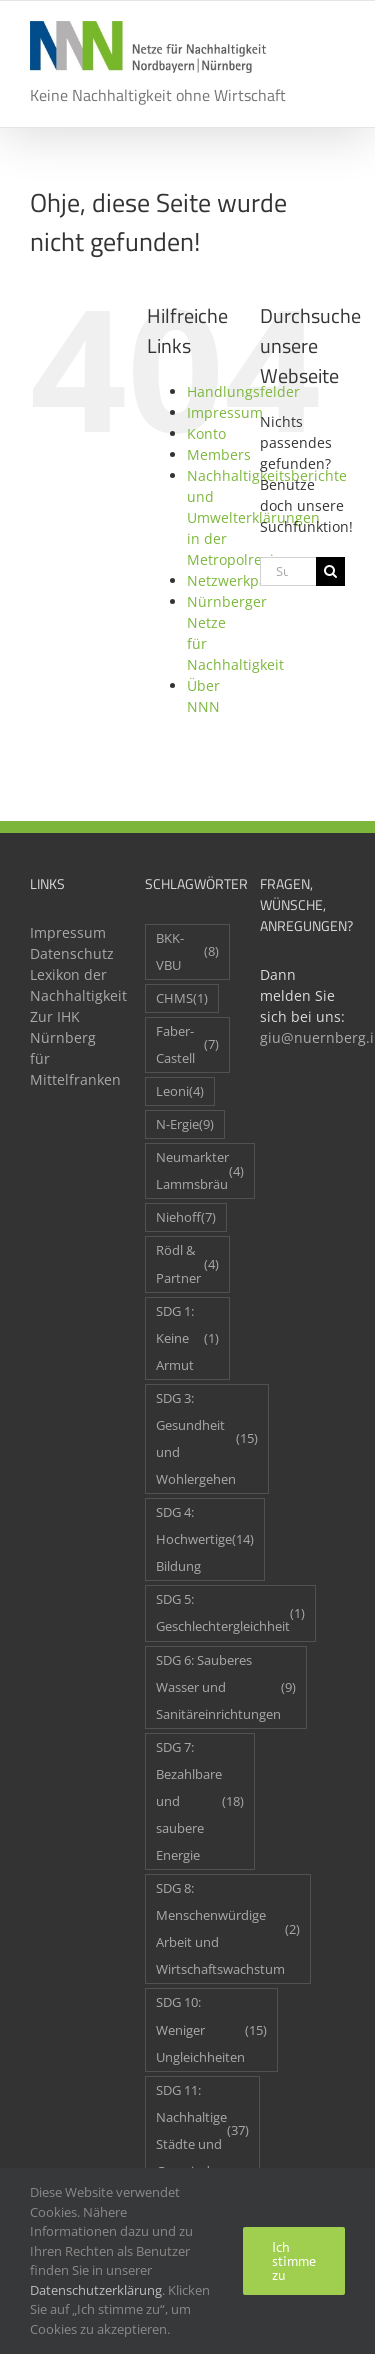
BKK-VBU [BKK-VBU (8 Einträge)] (187, 952)
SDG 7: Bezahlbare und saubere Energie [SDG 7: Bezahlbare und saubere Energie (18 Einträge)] (200, 1801)
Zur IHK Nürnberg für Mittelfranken (72, 1048)
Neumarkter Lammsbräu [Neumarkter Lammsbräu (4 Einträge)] (200, 1171)
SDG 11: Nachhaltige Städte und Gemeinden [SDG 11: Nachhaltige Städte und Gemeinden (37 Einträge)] (202, 2131)
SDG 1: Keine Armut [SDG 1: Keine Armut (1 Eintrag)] (187, 1338)
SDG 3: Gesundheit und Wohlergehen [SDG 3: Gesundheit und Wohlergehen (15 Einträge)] (207, 1439)
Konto (206, 433)
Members (219, 454)
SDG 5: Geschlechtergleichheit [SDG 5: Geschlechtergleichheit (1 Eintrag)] (230, 1613)
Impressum (225, 412)
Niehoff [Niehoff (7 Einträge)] (186, 1217)
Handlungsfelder (243, 391)
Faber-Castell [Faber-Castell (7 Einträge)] (187, 1045)
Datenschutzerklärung (96, 2290)
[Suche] (330, 571)
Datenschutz (72, 953)
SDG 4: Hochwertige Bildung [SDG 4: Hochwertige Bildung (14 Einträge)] (205, 1539)
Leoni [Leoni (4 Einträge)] (180, 1091)
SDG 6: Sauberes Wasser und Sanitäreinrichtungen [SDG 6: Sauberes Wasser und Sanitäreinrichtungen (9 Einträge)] (226, 1687)
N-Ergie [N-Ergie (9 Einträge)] (185, 1124)
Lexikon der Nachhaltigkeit (72, 985)
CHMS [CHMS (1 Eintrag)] (182, 998)
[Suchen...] (288, 571)
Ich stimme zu (294, 2261)
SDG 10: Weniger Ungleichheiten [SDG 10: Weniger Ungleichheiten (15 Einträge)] (211, 2029)
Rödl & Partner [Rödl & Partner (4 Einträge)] (187, 1264)
